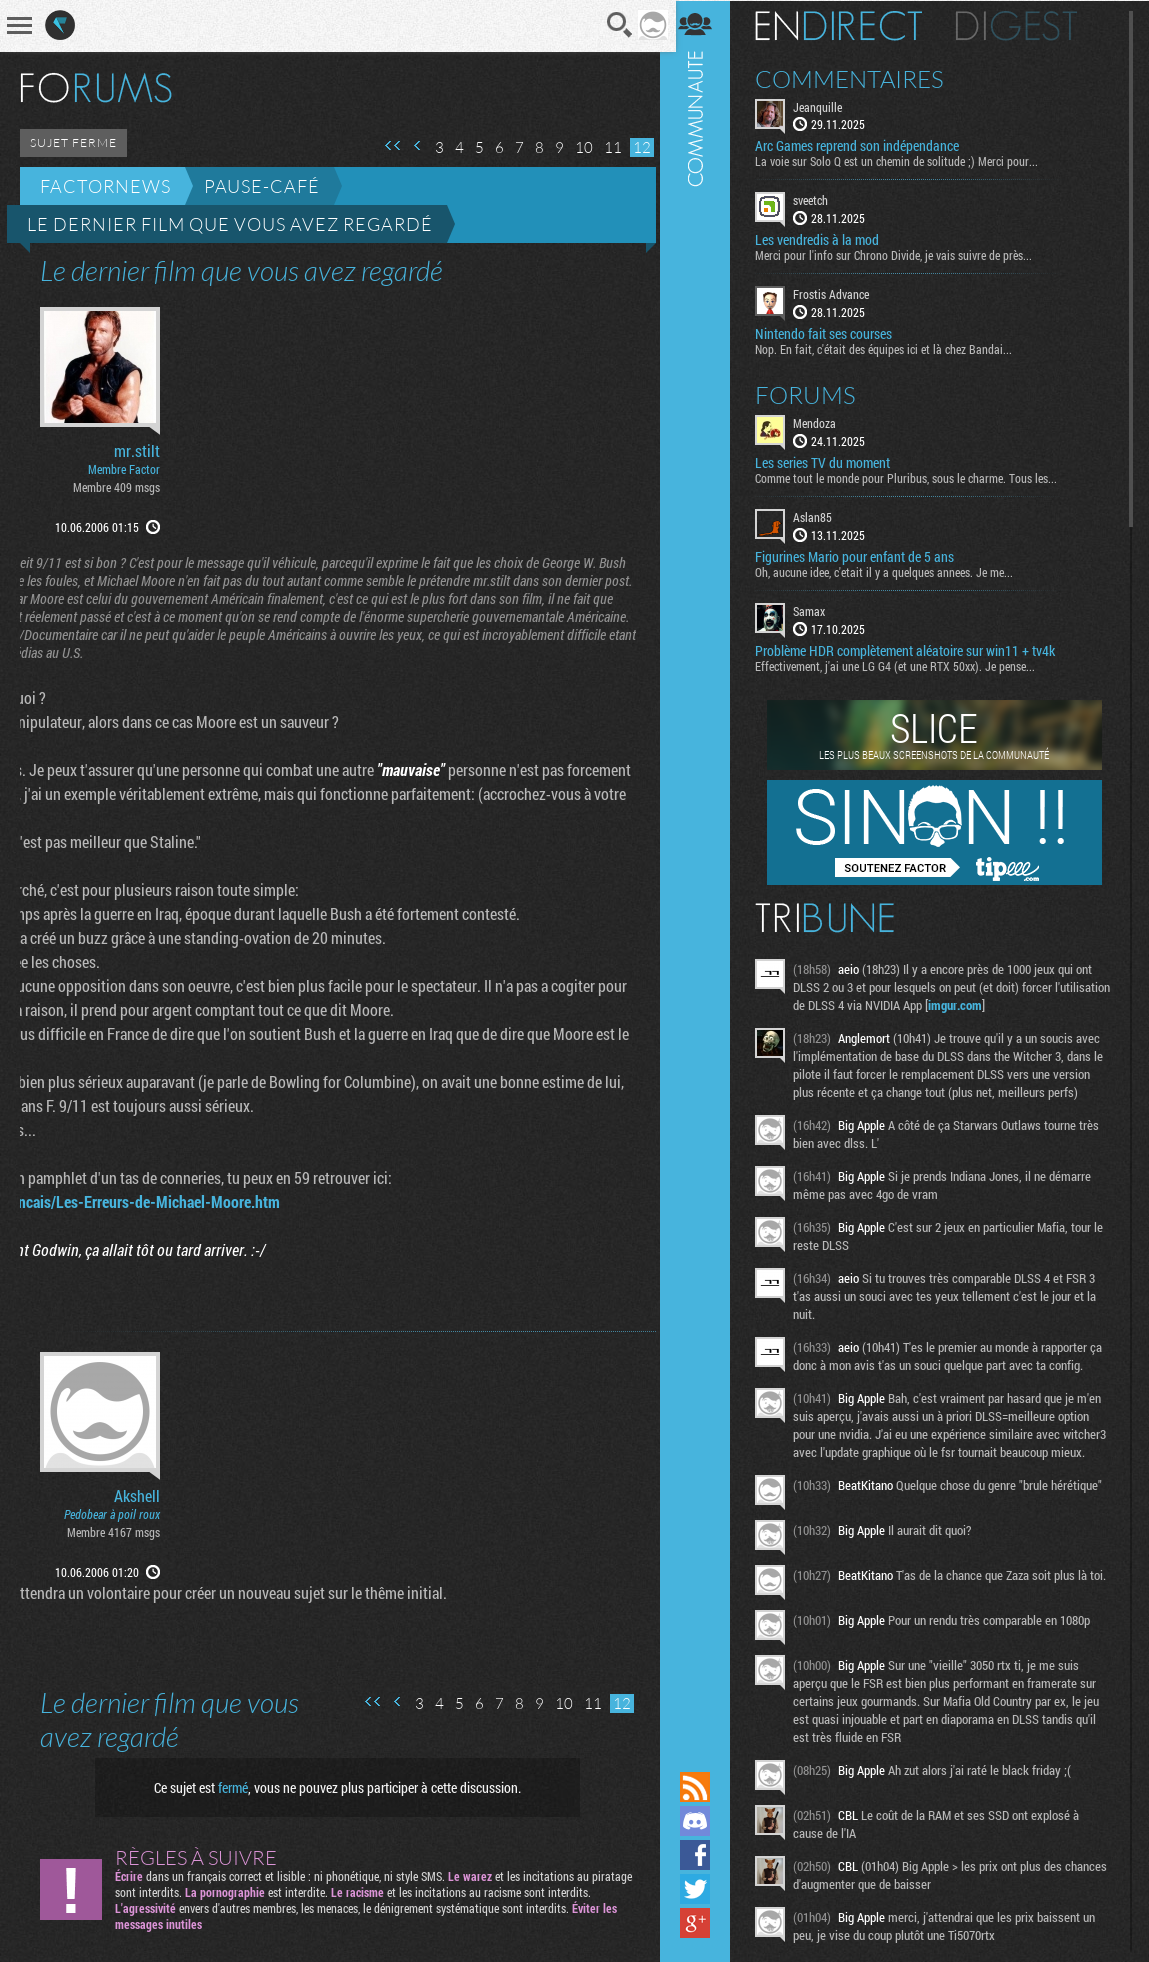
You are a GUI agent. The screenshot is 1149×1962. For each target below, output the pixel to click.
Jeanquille (826, 106)
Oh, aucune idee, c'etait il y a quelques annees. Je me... (893, 571)
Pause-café (262, 186)
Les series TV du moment (831, 462)
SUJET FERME (73, 142)
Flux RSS (704, 1787)
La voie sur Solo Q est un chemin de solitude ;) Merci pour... (905, 161)
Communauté (704, 883)
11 (606, 147)
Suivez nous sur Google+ (704, 1923)
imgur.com (1022, 1004)
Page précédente (411, 145)
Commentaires (858, 78)
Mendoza (823, 422)
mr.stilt (137, 451)
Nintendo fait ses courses (832, 333)
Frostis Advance (840, 294)
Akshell (137, 1496)
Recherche (614, 25)
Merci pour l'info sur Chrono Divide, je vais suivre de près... (902, 255)
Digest (1025, 25)
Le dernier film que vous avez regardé (230, 224)
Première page (386, 145)
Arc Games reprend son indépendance (866, 146)
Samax (818, 610)
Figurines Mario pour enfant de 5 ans (863, 556)
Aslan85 (821, 516)
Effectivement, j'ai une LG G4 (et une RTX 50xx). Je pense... (904, 665)
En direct (847, 25)
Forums (814, 394)
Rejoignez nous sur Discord (704, 1821)
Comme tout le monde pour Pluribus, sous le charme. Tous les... (915, 477)
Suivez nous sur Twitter (704, 1889)
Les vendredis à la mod (826, 240)
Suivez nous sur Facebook (704, 1855)
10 (577, 147)
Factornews (105, 186)
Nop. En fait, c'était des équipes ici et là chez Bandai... (892, 348)
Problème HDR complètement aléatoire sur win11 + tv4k (914, 650)
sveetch (819, 200)
